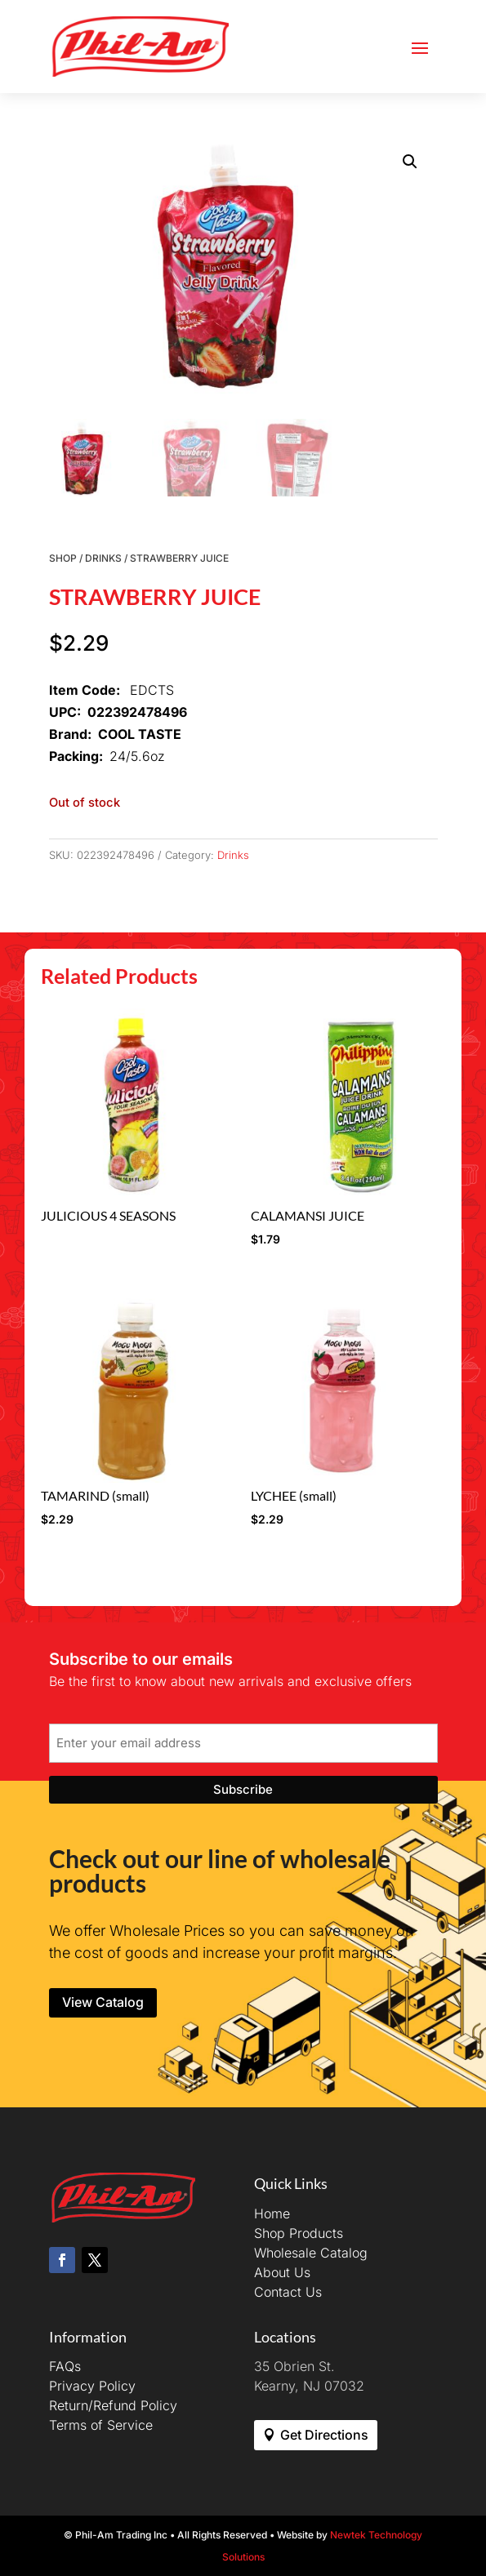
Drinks (103, 558)
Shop (63, 558)
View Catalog (103, 2002)
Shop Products (298, 2233)
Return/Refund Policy (113, 2405)
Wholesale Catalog (311, 2253)
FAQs (65, 2366)
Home (272, 2213)
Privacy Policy (92, 2386)
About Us (282, 2272)
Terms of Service (101, 2425)
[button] (410, 161)
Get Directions (324, 2435)
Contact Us (288, 2292)
